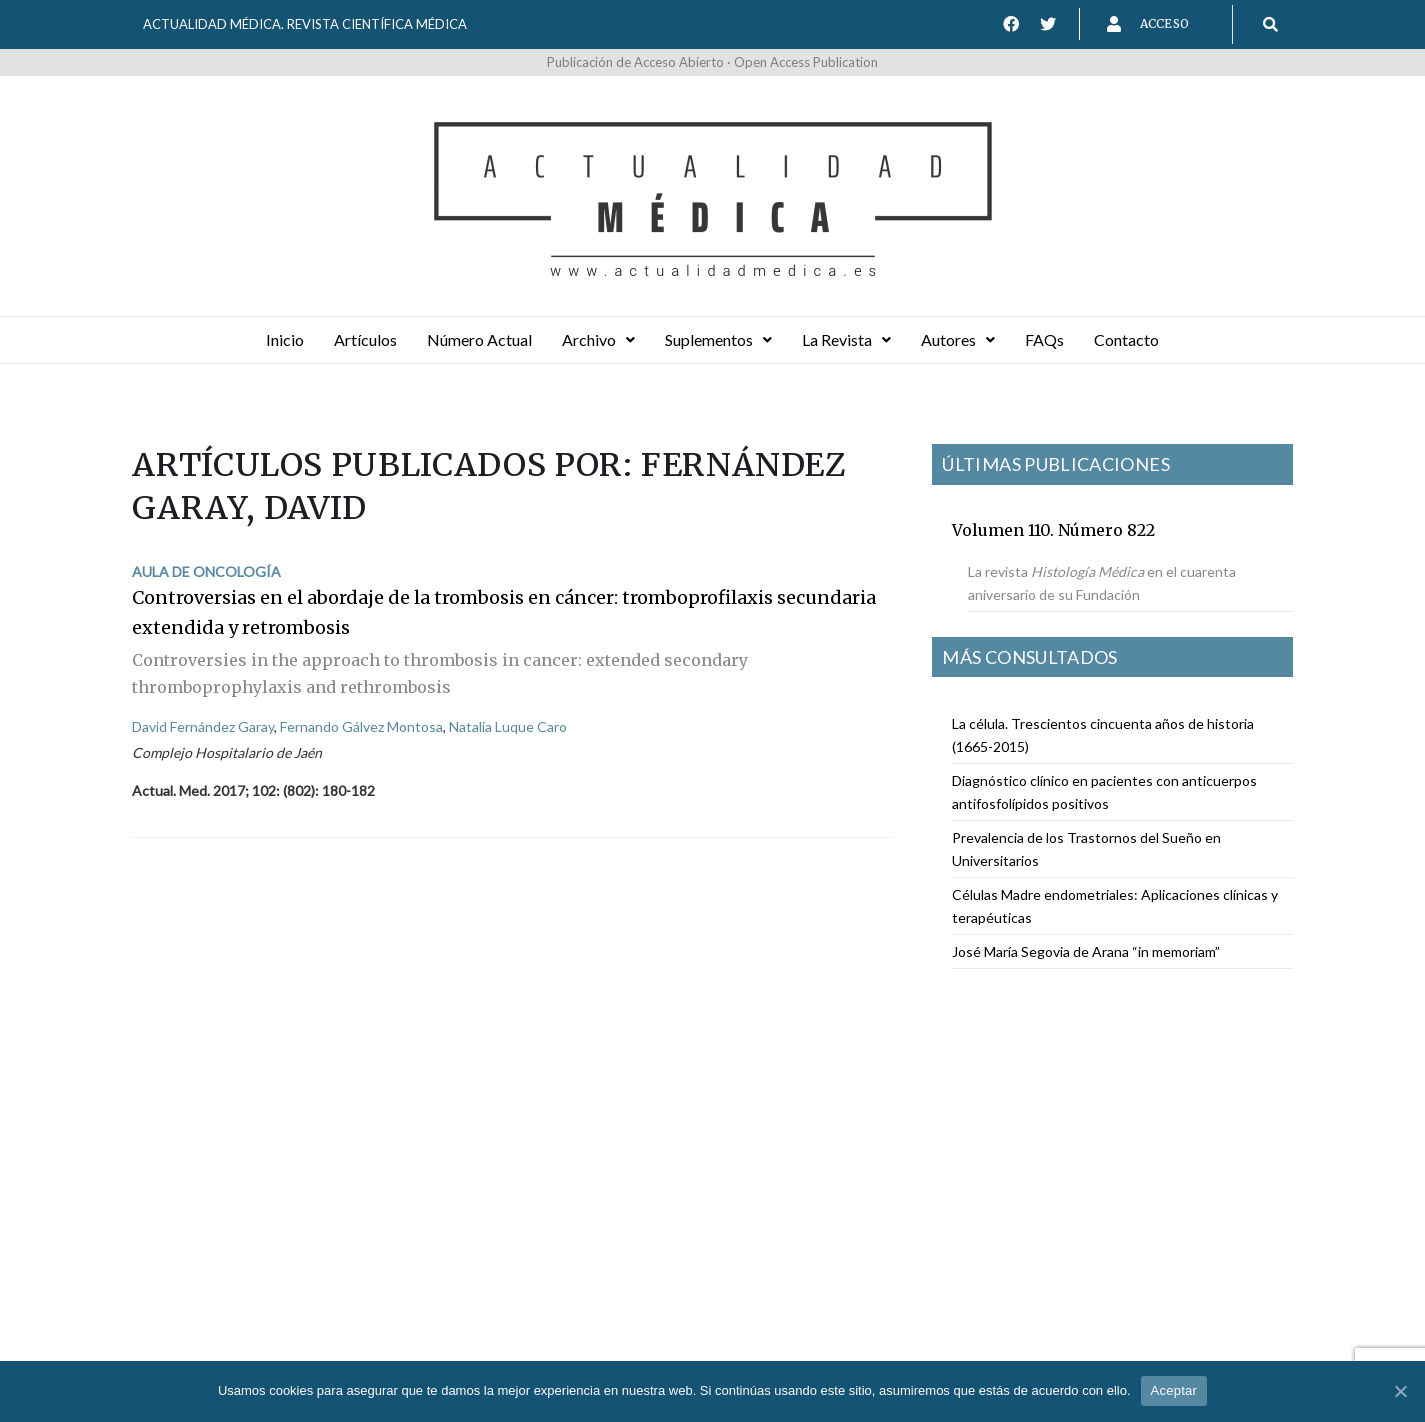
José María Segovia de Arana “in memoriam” (1086, 951)
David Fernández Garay (203, 726)
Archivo (598, 339)
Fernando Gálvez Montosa (361, 726)
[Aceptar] (1400, 1391)
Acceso (1164, 23)
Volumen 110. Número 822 (1053, 530)
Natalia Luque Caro (508, 726)
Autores (958, 339)
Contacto (1126, 339)
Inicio (285, 339)
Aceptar (1174, 1390)
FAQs (1044, 339)
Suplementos (718, 339)
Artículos (365, 339)
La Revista (846, 339)
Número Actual (479, 339)
